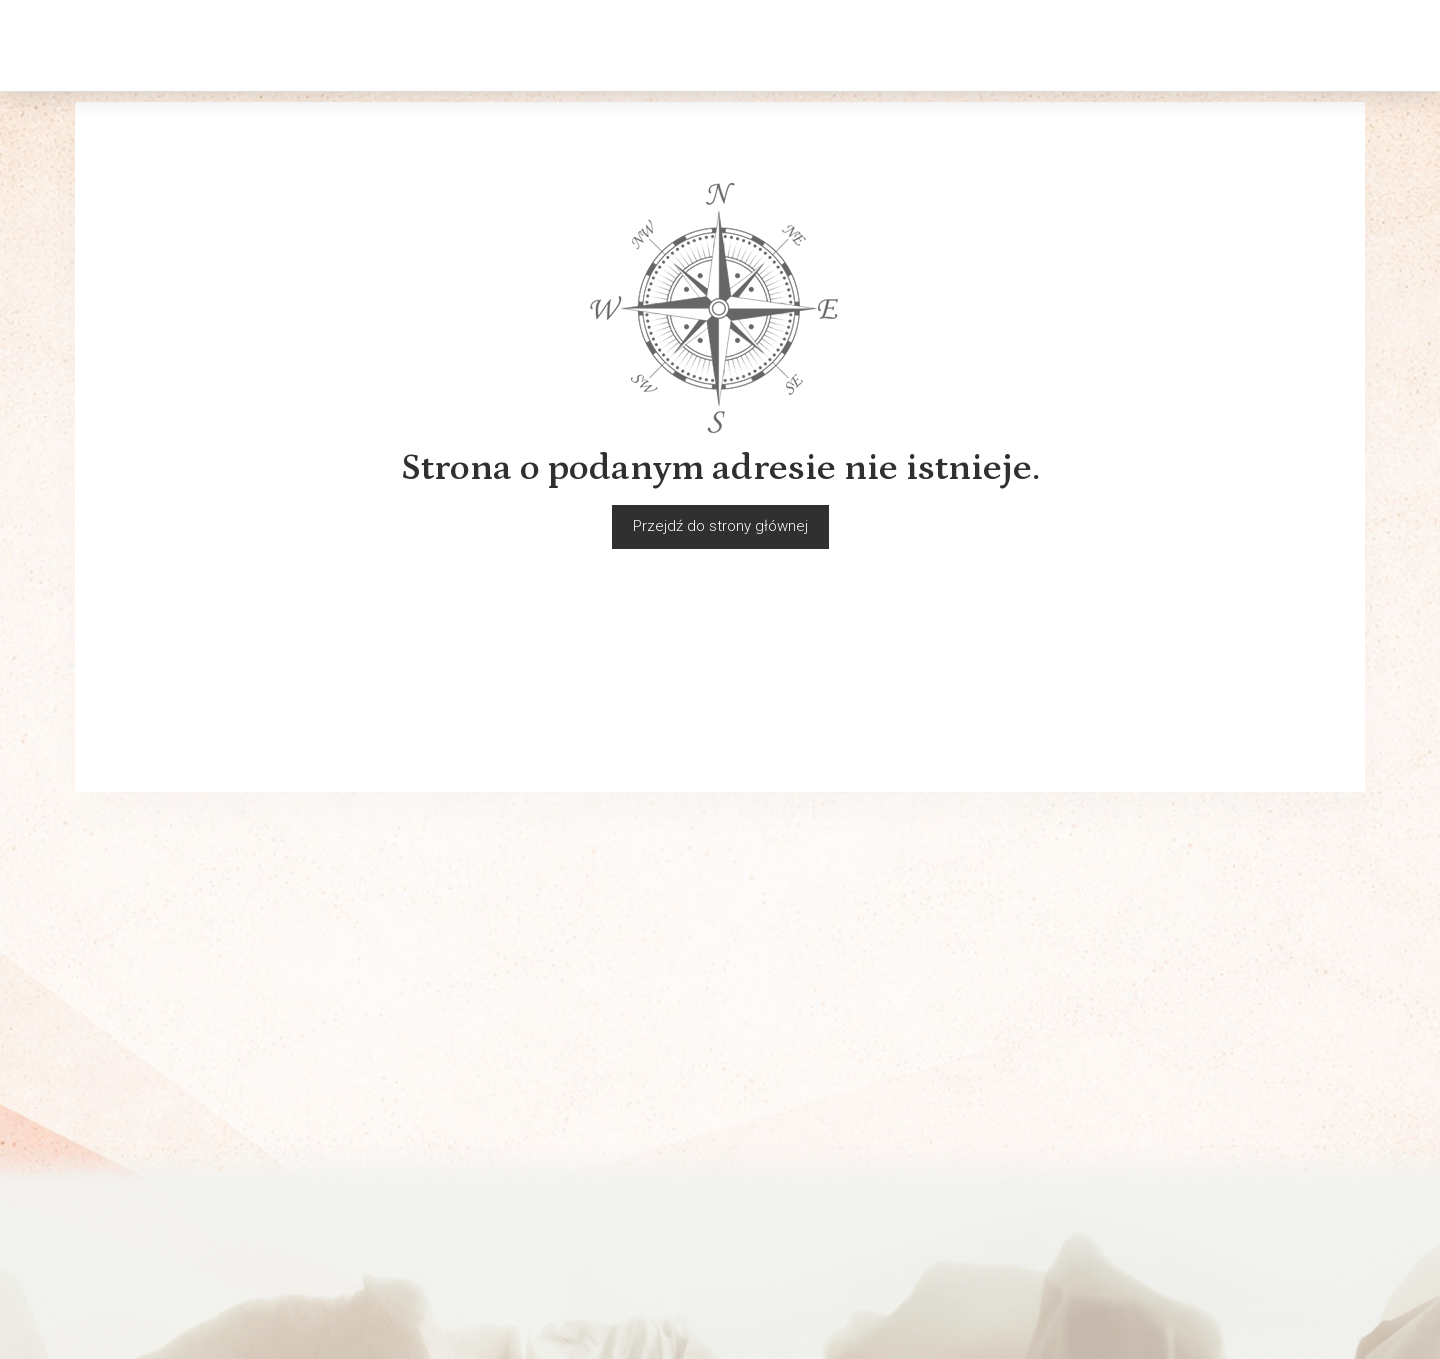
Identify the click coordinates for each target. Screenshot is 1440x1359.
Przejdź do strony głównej (720, 526)
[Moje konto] (1313, 45)
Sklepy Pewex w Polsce (483, 1126)
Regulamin (110, 1126)
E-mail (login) (825, 908)
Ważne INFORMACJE (143, 1256)
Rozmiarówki (117, 1178)
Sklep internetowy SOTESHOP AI (1280, 1339)
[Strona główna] (151, 45)
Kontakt (100, 1152)
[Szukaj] (1209, 45)
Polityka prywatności (143, 1204)
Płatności (106, 1230)
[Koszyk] (1261, 45)
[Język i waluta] (1365, 45)
